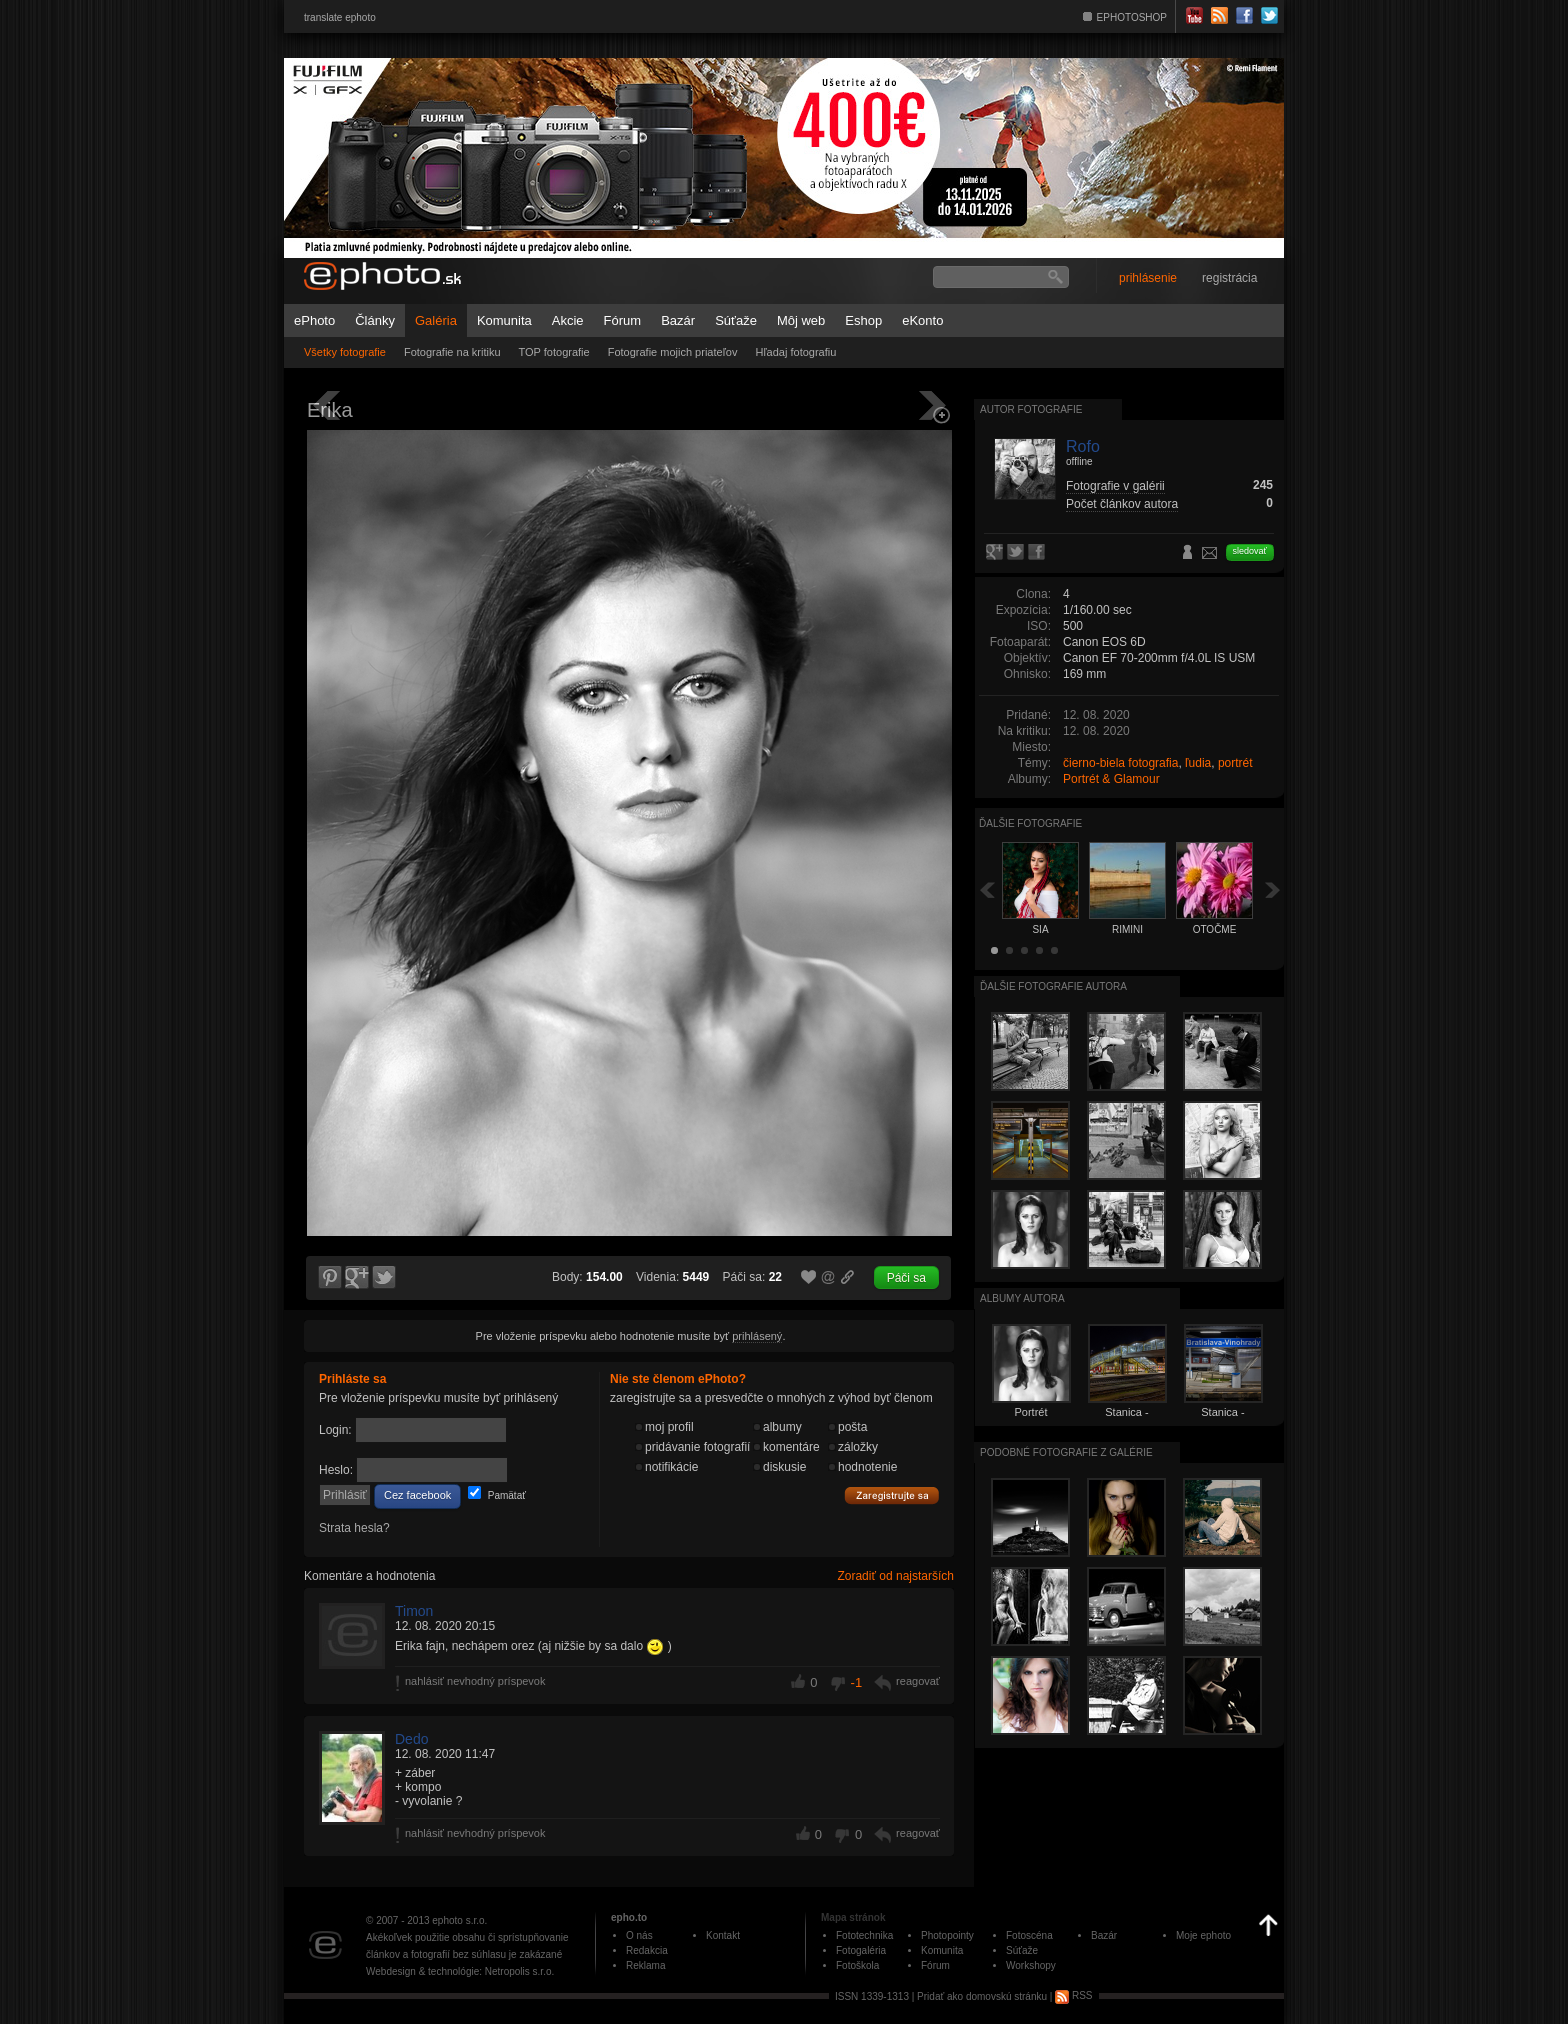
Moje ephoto (1203, 1935)
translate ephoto (340, 17)
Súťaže (736, 320)
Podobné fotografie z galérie (1066, 1452)
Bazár (678, 320)
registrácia (1229, 278)
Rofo (1083, 446)
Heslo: (336, 1470)
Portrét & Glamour (1111, 779)
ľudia (1198, 763)
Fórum (623, 320)
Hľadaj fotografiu (795, 352)
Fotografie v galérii (1115, 486)
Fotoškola (857, 1965)
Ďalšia (1273, 889)
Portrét (1030, 1412)
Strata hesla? (354, 1528)
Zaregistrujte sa (892, 1496)
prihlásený (757, 1336)
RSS (1073, 1995)
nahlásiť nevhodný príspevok (475, 1681)
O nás (639, 1935)
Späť (987, 889)
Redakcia (647, 1950)
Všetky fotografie (345, 352)
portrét (1235, 763)
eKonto (922, 320)
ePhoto (314, 320)
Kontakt (723, 1935)
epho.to (629, 1917)
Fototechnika (864, 1935)
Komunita (504, 320)
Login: (335, 1430)
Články (375, 320)
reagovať (918, 1681)
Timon (414, 1611)
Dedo (411, 1739)
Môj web (801, 320)
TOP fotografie (554, 352)
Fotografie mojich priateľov (673, 352)
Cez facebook (417, 1495)
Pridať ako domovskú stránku (982, 1995)
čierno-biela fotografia (1120, 763)
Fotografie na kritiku (452, 352)
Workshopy (1031, 1965)
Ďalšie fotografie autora (1053, 986)
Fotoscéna (1029, 1935)
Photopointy (947, 1935)
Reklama (645, 1965)
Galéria (436, 320)
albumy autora (1022, 1298)
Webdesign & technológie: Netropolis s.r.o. (460, 1971)
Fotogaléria (861, 1950)
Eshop (863, 320)
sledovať (1250, 551)
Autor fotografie (1031, 409)
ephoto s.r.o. (459, 1920)
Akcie (568, 320)
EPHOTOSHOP (1132, 17)
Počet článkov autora (1122, 504)
